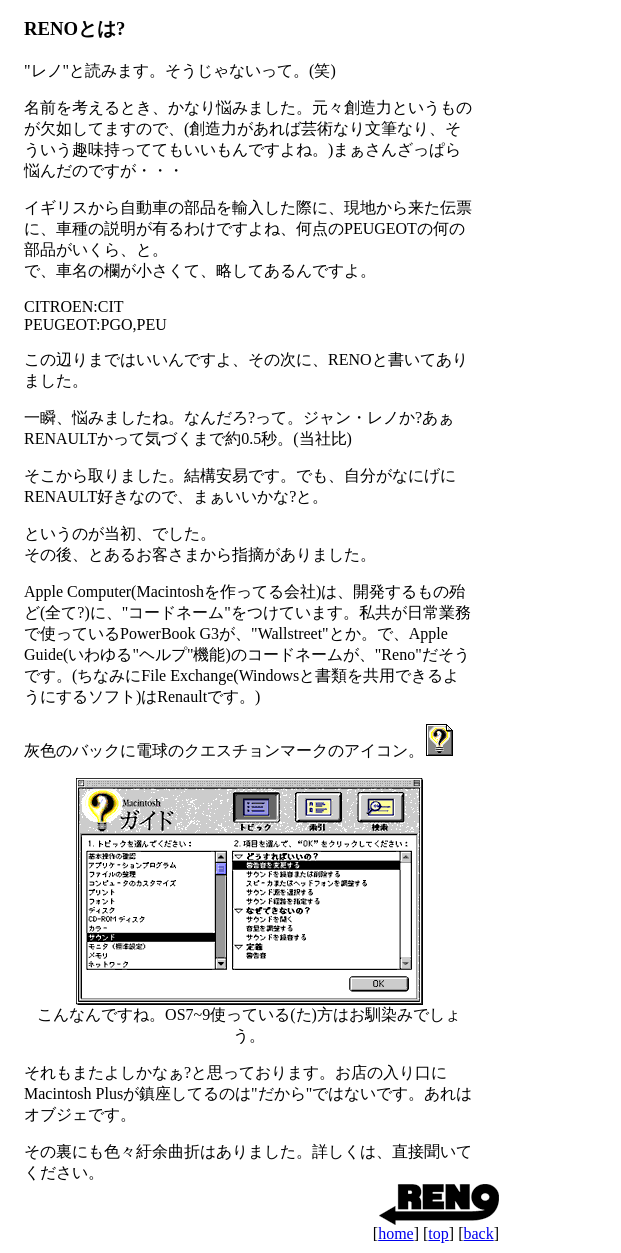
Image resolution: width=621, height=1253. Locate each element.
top (438, 1233)
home (396, 1233)
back (478, 1233)
